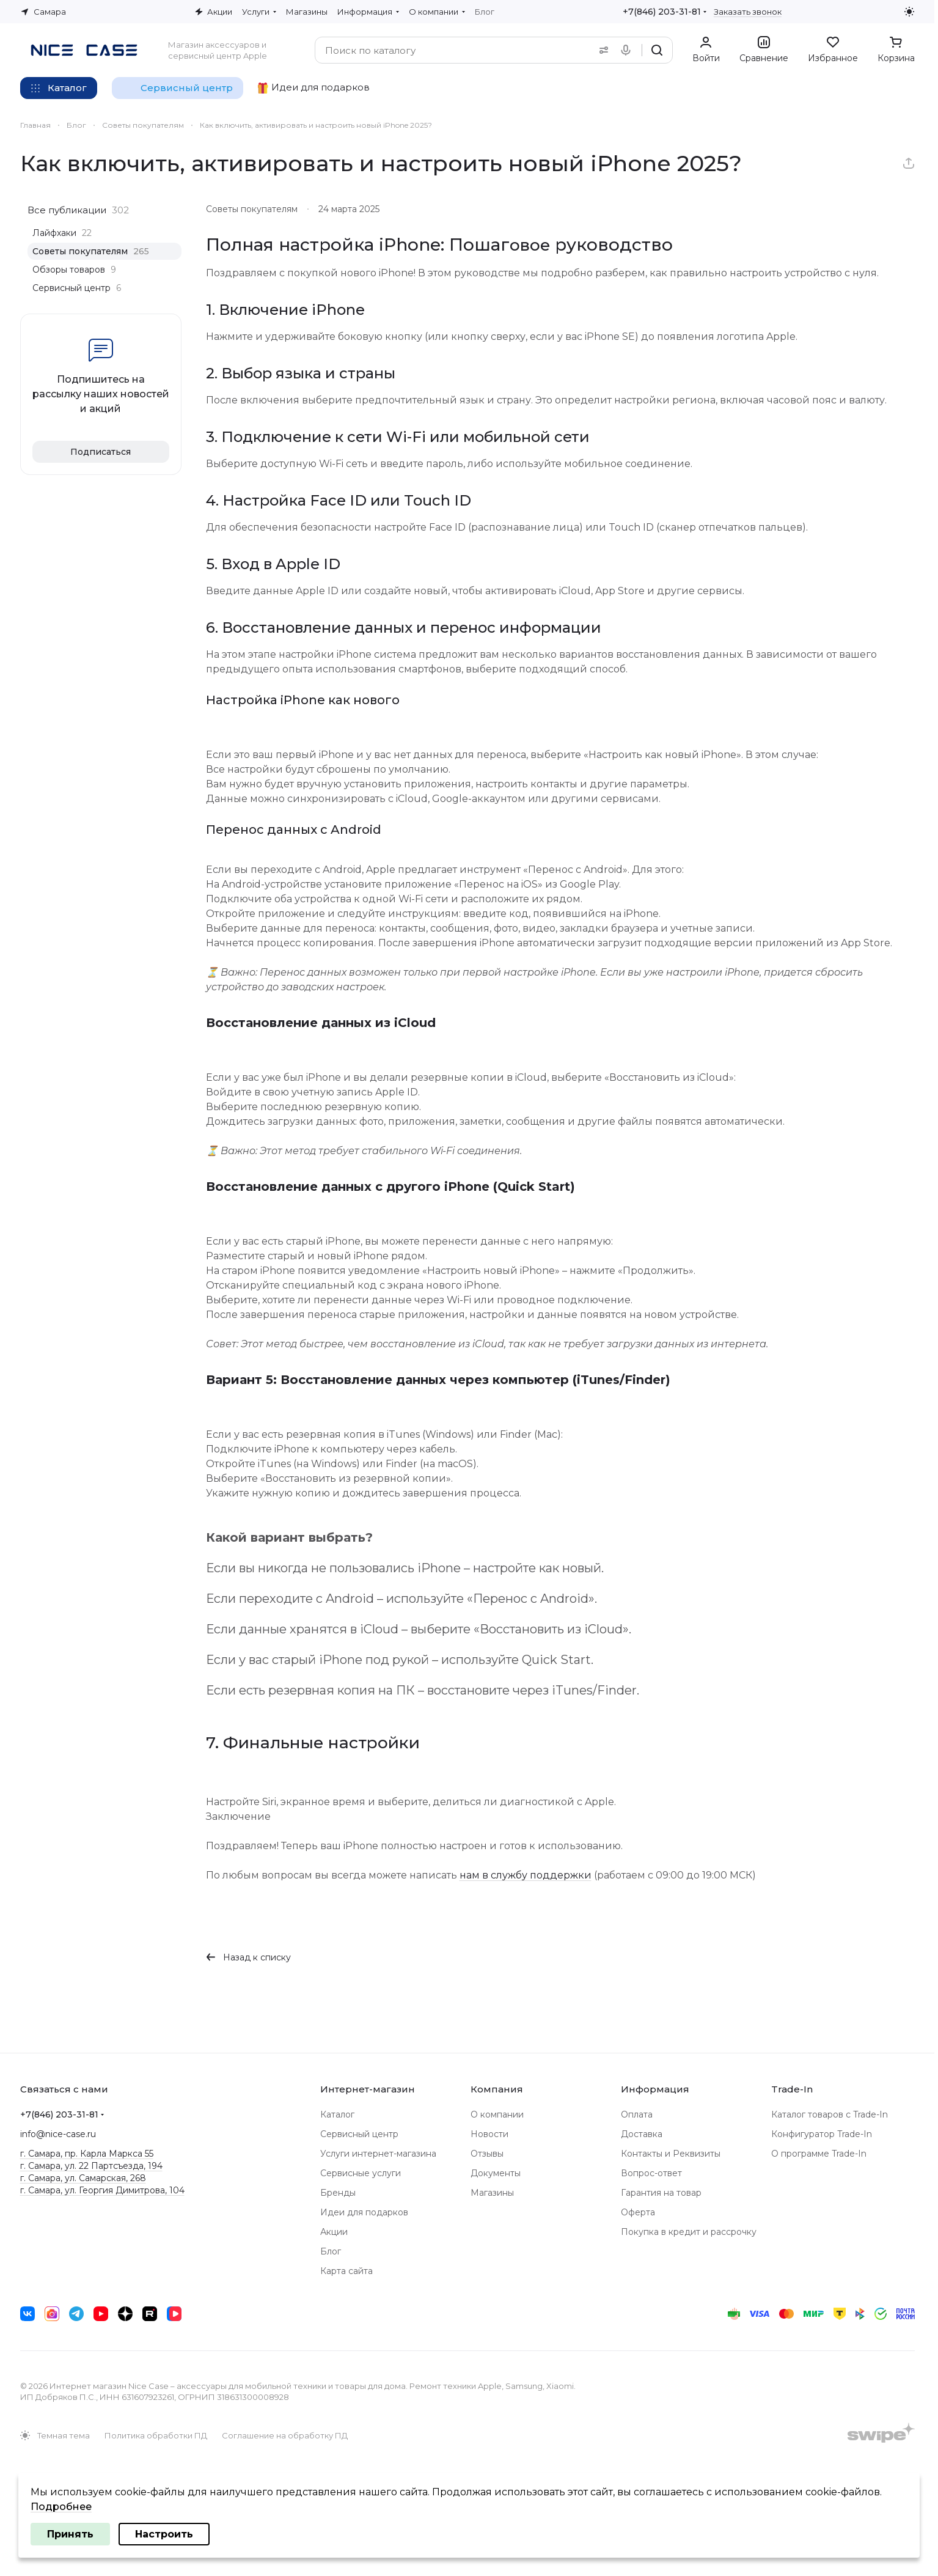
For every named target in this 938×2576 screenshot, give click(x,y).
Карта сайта (346, 2270)
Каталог (337, 2114)
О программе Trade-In (819, 2153)
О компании (497, 2114)
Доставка (641, 2134)
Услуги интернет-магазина (378, 2153)
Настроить (164, 2534)
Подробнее (61, 2506)
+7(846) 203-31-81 (662, 11)
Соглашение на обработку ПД (285, 2435)
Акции (334, 2231)
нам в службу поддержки (526, 1875)
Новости (489, 2134)
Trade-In (792, 2089)
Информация (655, 2089)
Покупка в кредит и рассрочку (689, 2231)
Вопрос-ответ (651, 2173)
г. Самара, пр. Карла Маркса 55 (86, 2153)
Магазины (492, 2192)
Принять (70, 2534)
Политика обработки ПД (155, 2435)
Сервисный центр (359, 2134)
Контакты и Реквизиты (670, 2153)
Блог (330, 2251)
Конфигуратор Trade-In (821, 2134)
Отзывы (487, 2153)
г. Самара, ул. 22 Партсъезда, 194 (91, 2165)
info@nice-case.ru (58, 2134)
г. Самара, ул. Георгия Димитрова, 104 (102, 2190)
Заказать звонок (748, 12)
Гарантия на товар (661, 2192)
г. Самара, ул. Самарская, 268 (83, 2178)
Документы (496, 2173)
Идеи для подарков (364, 2212)
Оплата (637, 2114)
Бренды (338, 2192)
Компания (497, 2089)
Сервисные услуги (360, 2173)
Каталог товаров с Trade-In (829, 2114)
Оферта (638, 2212)
